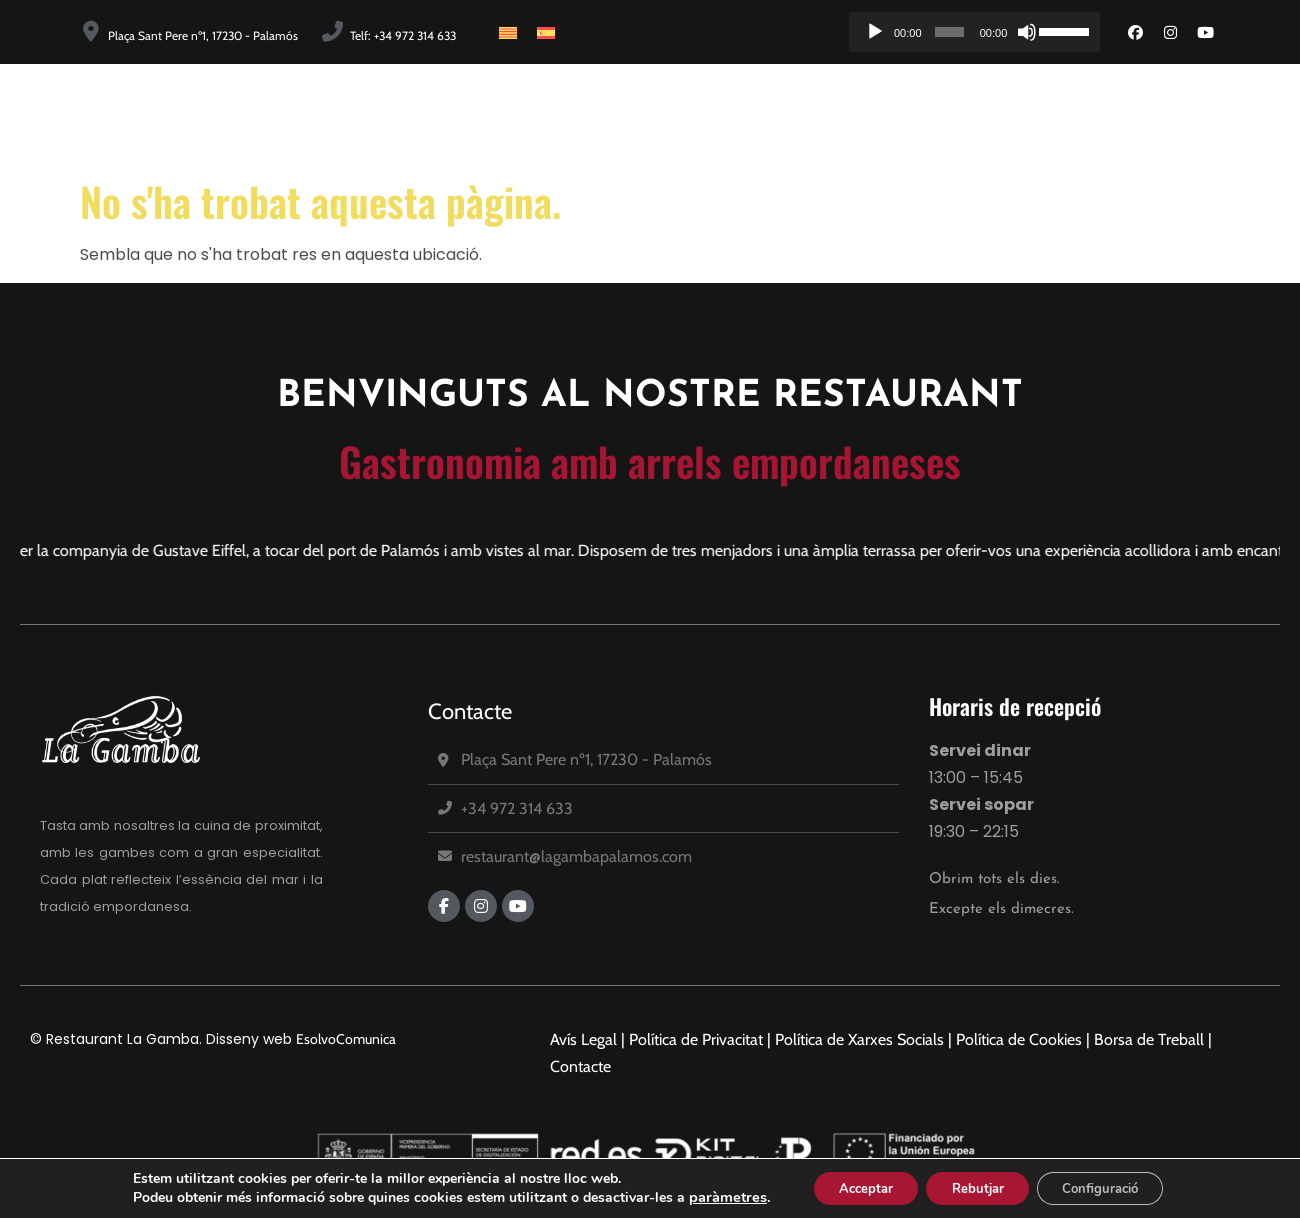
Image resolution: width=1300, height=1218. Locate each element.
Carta (993, 116)
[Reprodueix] (875, 32)
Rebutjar (976, 1186)
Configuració (1113, 1186)
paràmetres (708, 1196)
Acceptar (852, 1186)
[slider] (949, 32)
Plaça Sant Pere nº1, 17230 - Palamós (203, 35)
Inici (557, 116)
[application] (974, 32)
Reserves (1216, 116)
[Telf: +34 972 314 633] (332, 31)
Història (640, 116)
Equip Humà (754, 116)
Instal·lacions (887, 116)
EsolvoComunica (346, 1039)
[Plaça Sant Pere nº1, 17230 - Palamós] (90, 31)
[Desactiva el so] (1027, 32)
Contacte (470, 711)
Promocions (1098, 116)
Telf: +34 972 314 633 (403, 35)
